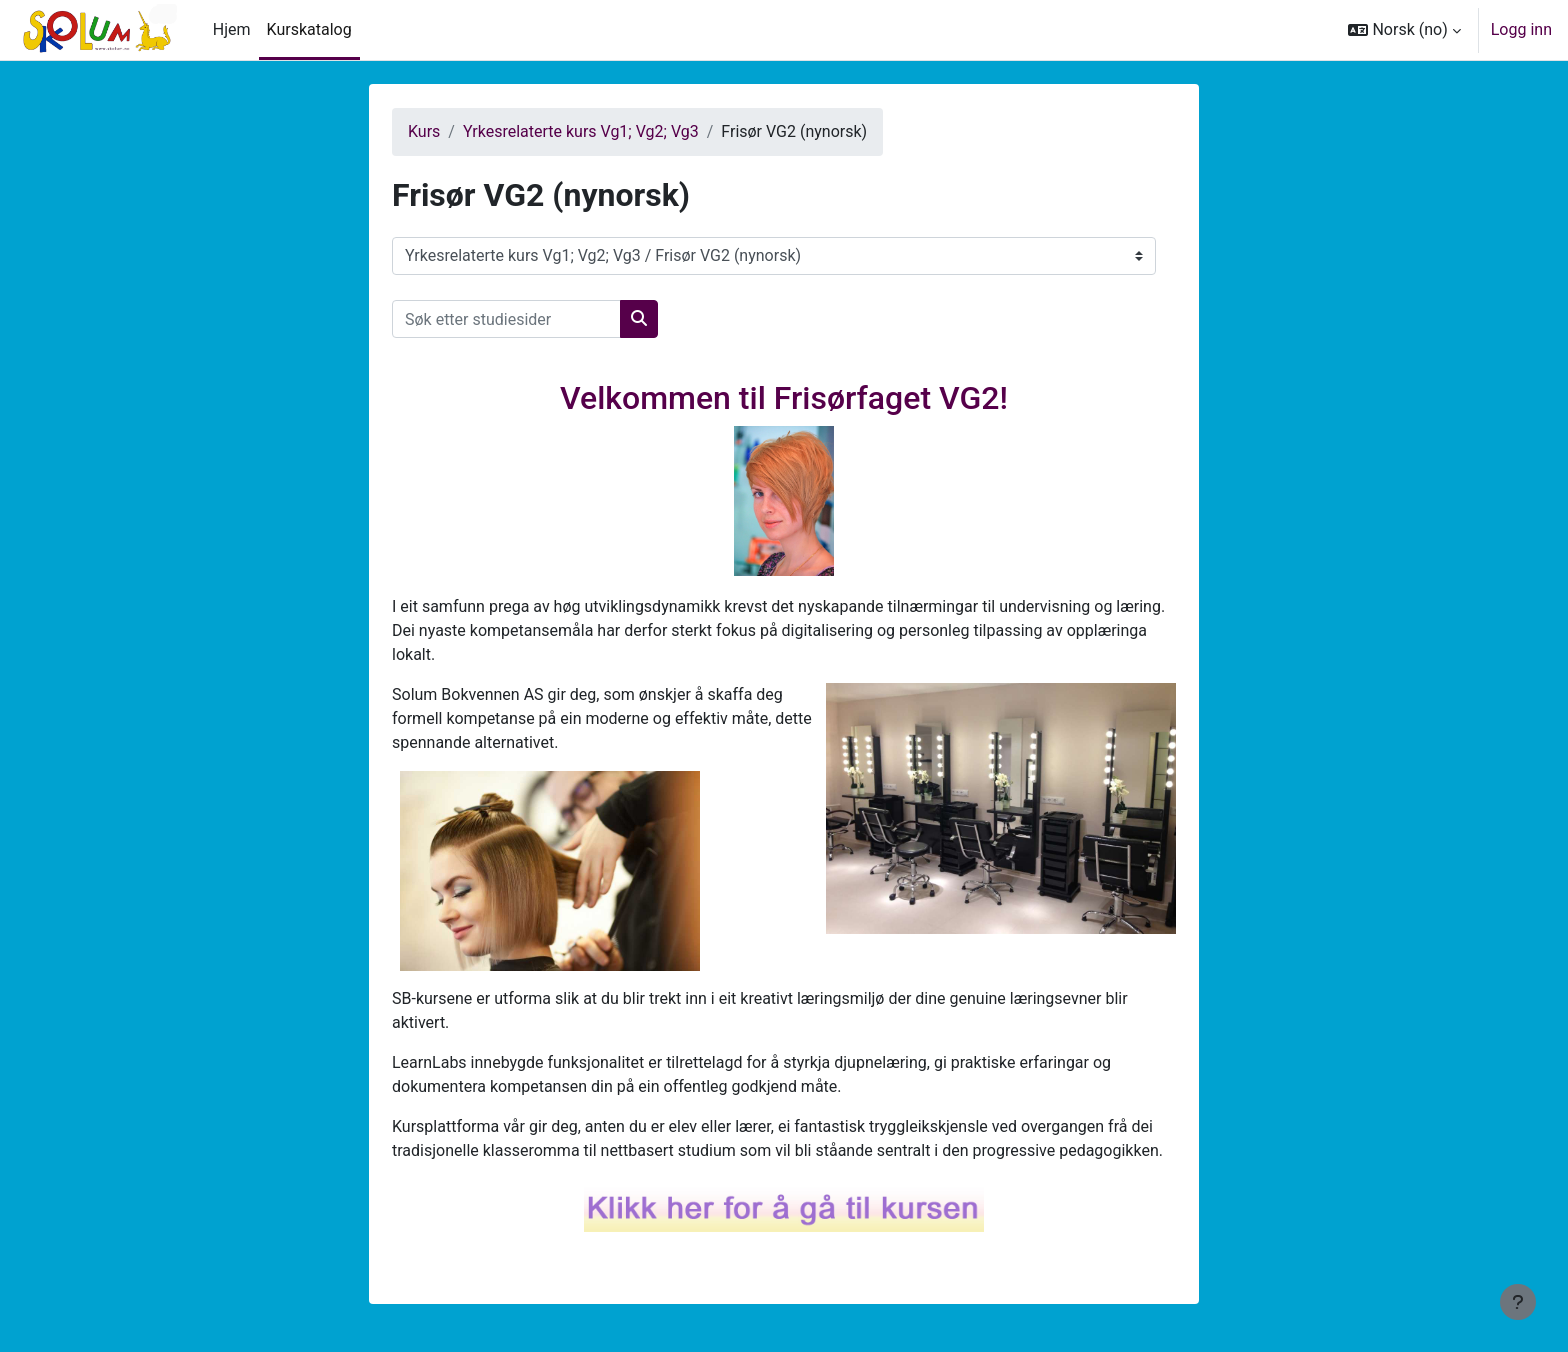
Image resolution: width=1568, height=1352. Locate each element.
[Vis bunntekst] (1518, 1302)
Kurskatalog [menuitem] (309, 29)
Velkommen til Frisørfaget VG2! (784, 398)
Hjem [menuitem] (232, 29)
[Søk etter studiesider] (506, 319)
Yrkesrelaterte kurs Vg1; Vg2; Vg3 (581, 131)
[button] (1404, 30)
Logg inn (1521, 29)
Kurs (424, 131)
